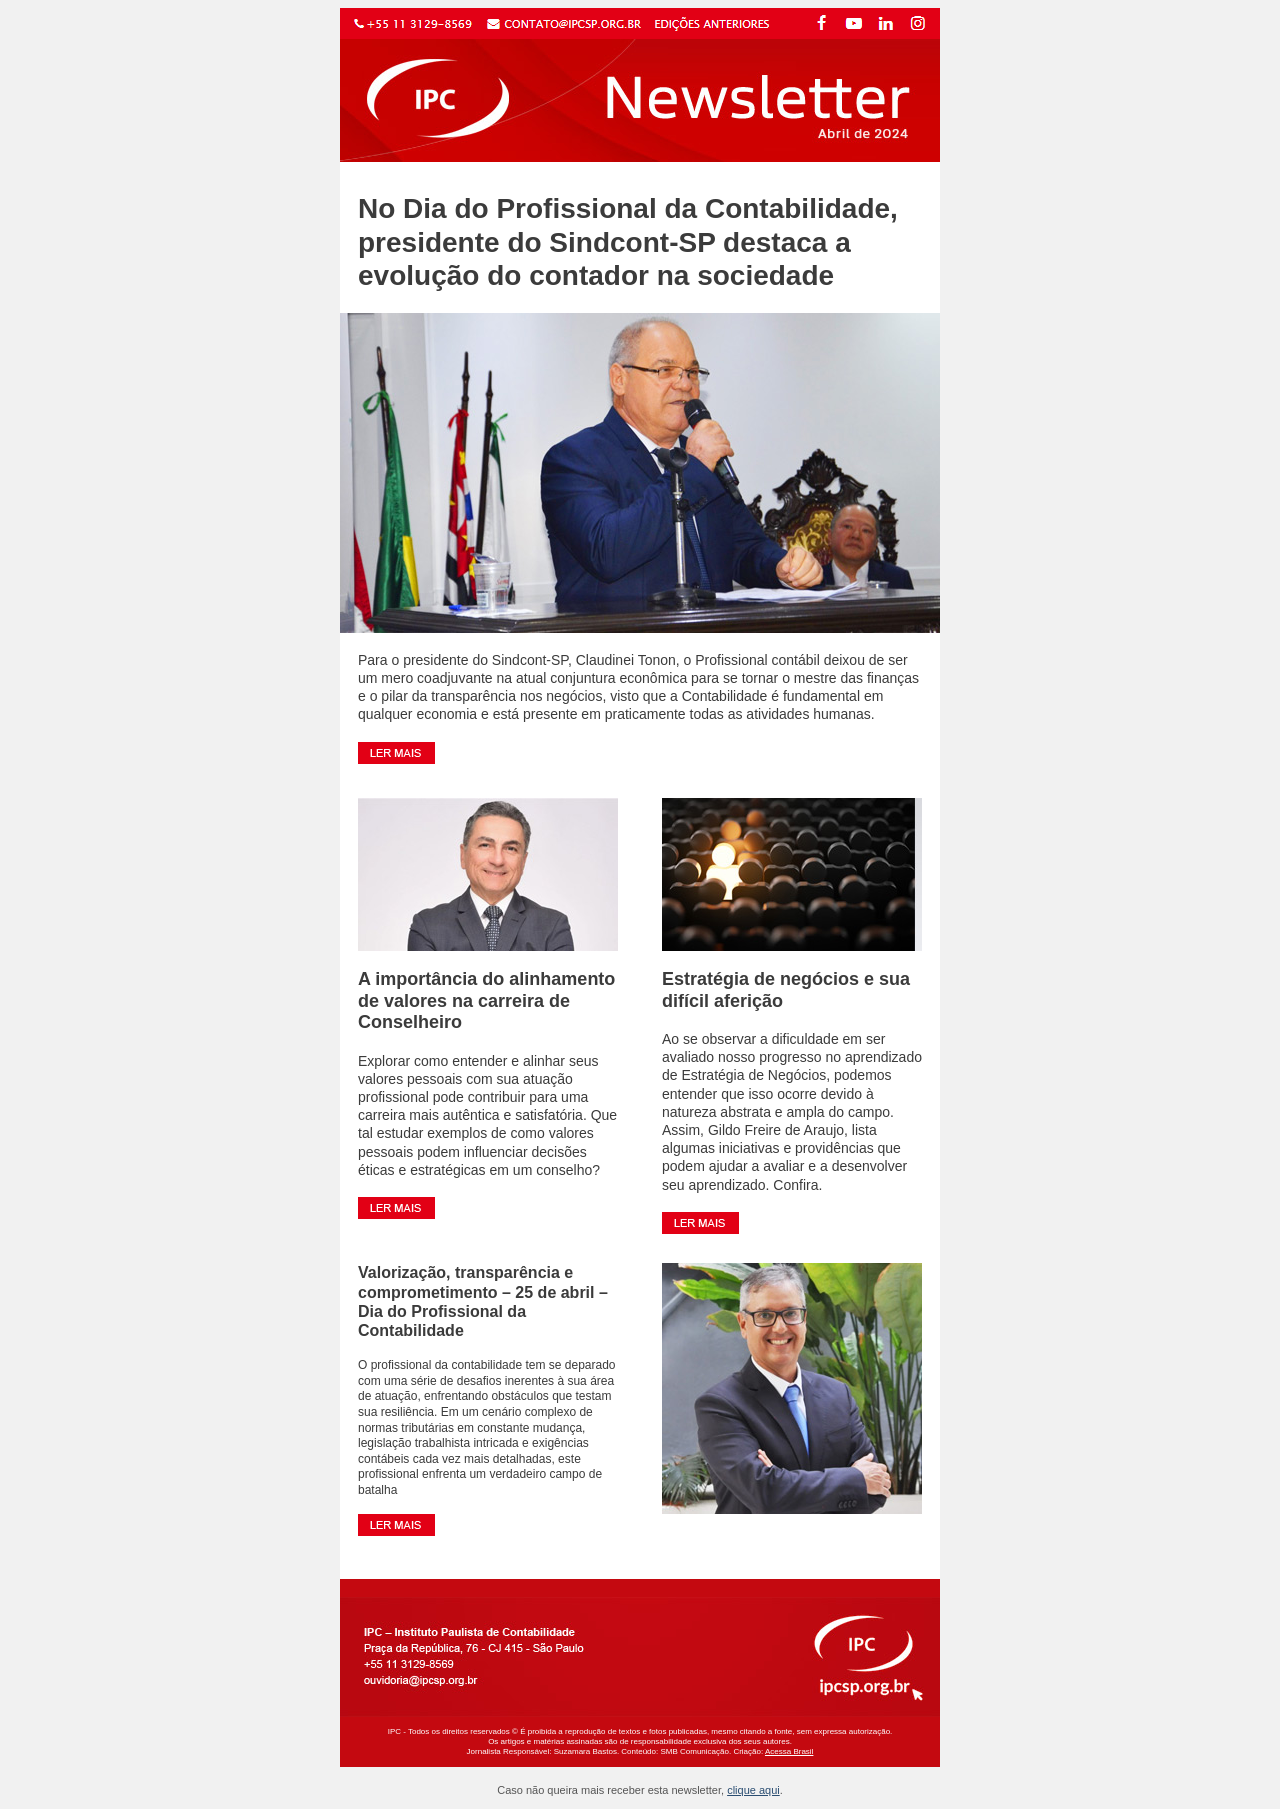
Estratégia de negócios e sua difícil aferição (786, 990)
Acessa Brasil (789, 1751)
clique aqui (753, 1790)
